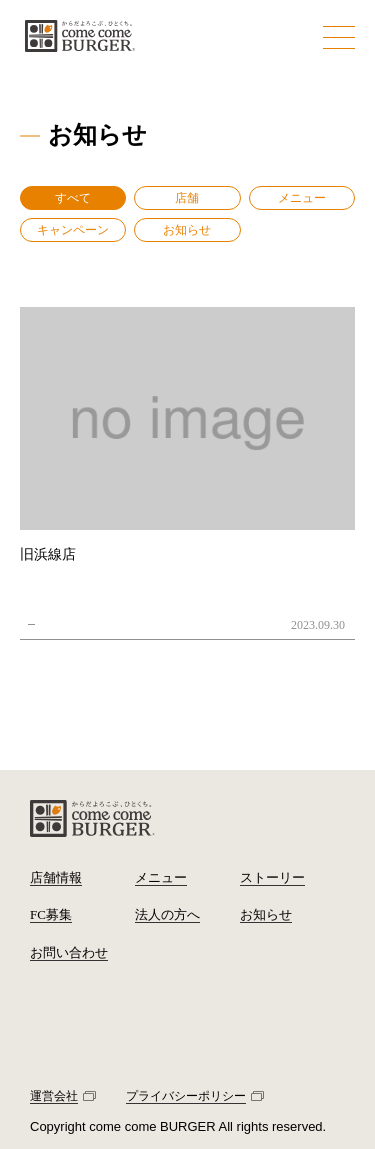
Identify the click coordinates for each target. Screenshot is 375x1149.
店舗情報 (56, 877)
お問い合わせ (69, 952)
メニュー (302, 198)
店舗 (187, 198)
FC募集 (51, 914)
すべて (73, 198)
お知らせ (187, 230)
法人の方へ (167, 914)
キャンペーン (73, 230)
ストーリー (272, 877)
